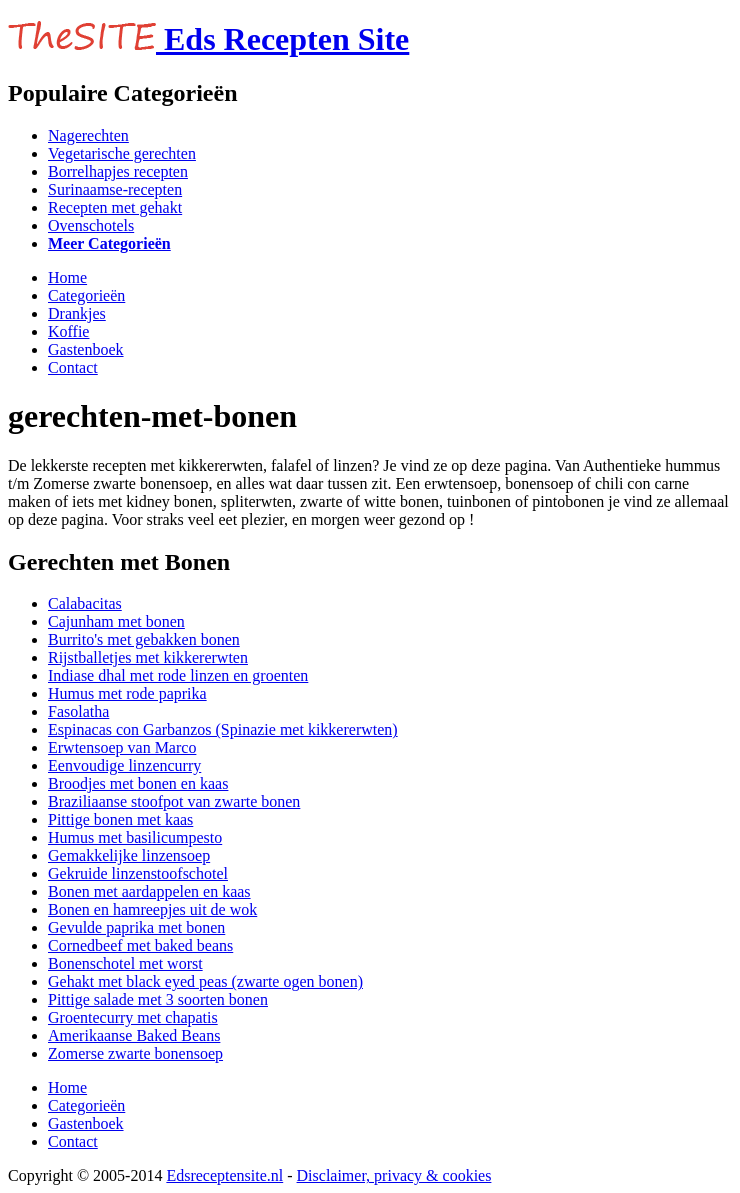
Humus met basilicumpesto (135, 837)
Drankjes (77, 313)
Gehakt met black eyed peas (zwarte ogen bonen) (205, 981)
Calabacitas (85, 603)
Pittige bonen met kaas (120, 819)
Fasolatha (78, 711)
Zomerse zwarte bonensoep (135, 1053)
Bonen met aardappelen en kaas (149, 891)
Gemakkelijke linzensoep (129, 855)
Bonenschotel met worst (125, 963)
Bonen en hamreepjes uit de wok (152, 909)
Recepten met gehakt (115, 207)
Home (67, 277)
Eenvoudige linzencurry (124, 765)
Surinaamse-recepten (115, 189)
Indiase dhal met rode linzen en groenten (178, 675)
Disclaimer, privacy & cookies (394, 1175)
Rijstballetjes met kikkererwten (148, 657)
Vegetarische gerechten (122, 153)
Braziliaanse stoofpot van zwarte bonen (174, 801)
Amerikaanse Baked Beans (134, 1035)
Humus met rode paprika (127, 693)
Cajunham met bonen (116, 621)
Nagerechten (88, 135)
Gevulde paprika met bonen (136, 927)
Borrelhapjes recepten (118, 171)
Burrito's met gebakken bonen (144, 639)
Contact (73, 367)
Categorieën (86, 295)
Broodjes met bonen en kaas (138, 783)
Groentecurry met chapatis (133, 1017)
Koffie (68, 331)
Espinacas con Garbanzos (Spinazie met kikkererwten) (223, 729)
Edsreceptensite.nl (224, 1175)
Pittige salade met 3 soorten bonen (158, 999)
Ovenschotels (91, 225)
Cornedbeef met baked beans (140, 945)
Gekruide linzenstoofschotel (138, 873)
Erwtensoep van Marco (122, 747)
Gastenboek (86, 349)
